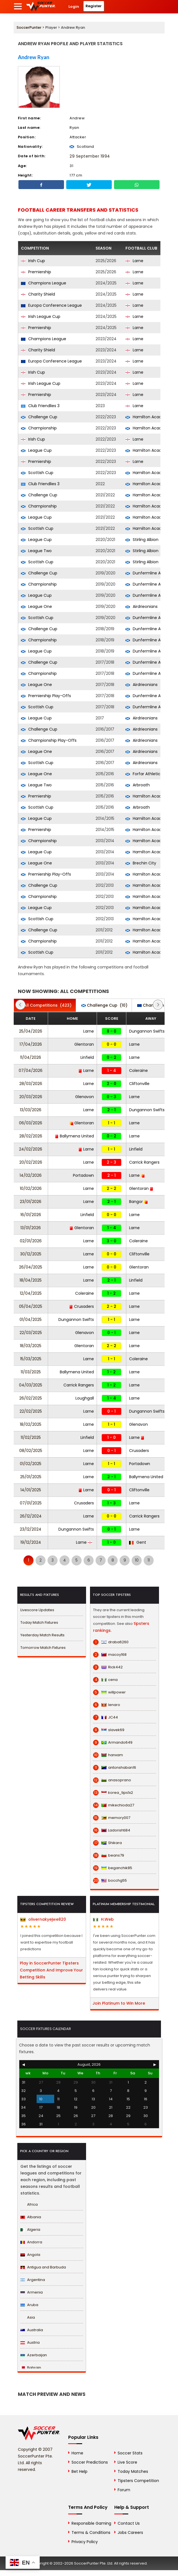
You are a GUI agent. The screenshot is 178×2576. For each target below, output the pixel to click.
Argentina (32, 2279)
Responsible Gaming (91, 2523)
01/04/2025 (31, 1319)
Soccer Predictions (90, 2462)
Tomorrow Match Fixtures (43, 1647)
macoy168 (110, 1654)
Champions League (43, 283)
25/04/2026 (30, 1031)
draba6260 (111, 1642)
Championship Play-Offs (49, 740)
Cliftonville (139, 1083)
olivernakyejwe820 (43, 1919)
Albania (30, 2217)
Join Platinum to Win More (118, 2003)
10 (137, 1560)
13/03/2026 (30, 1110)
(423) (45, 1005)
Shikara (107, 1843)
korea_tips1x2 (113, 1793)
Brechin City (140, 863)
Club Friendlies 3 (40, 406)
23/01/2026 (30, 1201)
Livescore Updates (37, 1610)
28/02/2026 (30, 1136)
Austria (30, 2342)
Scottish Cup (37, 472)
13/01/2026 (30, 1228)
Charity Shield (38, 294)
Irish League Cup (40, 316)
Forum (124, 2490)
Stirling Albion (141, 539)
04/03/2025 (30, 1385)
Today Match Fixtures (39, 1622)
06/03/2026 (30, 1123)
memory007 (111, 1818)
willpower (109, 1692)
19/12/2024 (30, 1542)
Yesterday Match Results (42, 1635)
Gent (137, 1542)
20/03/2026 (30, 1096)
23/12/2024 (30, 1529)
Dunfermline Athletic (149, 573)
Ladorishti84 (111, 1830)
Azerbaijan (33, 2355)
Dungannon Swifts (147, 1031)
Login (73, 6)
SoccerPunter (28, 27)
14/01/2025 (30, 1490)
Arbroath (137, 785)
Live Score (127, 2462)
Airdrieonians (141, 606)
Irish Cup (33, 261)
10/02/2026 (31, 1188)
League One (36, 606)
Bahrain (30, 2367)
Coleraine (138, 1070)
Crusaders (81, 1306)
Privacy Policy (85, 2541)
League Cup (36, 450)
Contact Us (129, 2523)
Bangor (138, 1201)
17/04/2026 (31, 1044)
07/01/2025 (31, 1503)
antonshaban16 (114, 1767)
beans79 (108, 1855)
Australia (31, 2330)
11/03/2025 (31, 1372)
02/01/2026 (31, 1241)
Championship (39, 428)
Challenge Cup (39, 417)
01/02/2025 (30, 1463)
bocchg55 (110, 1880)
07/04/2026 (30, 1070)
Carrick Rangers (144, 1162)
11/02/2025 (31, 1437)
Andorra (31, 2242)
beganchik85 (112, 1868)
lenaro (106, 1705)
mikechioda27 (113, 1805)
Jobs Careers (130, 2532)
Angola (30, 2254)
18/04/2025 (31, 1280)
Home (77, 2453)
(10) (104, 1005)
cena (105, 1680)
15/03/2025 (30, 1359)
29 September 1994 (90, 156)
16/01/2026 (30, 1214)
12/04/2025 (31, 1293)
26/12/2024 (31, 1516)
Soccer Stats (130, 2453)
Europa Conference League (51, 305)
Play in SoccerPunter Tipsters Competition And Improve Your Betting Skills (51, 1970)
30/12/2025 (30, 1254)
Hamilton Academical (150, 417)
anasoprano (112, 1780)
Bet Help (79, 2471)
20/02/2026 (30, 1162)
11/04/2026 (30, 1057)
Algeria (30, 2229)
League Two (36, 551)
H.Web (103, 1919)
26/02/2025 (30, 1398)
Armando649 (112, 1742)
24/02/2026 (30, 1149)
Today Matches (133, 2471)
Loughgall (84, 1398)
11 (149, 1560)
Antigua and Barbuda (43, 2267)
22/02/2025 (31, 1411)
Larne (134, 261)
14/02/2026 (31, 1175)
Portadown (83, 1175)
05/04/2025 (30, 1306)
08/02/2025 (30, 1450)
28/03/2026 (30, 1083)
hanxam (108, 1755)
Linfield (87, 1057)
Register (94, 6)
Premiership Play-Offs (46, 696)
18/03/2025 (30, 1346)
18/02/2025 (30, 1424)
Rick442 (108, 1667)
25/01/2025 (30, 1477)
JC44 (105, 1717)
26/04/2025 (30, 1267)
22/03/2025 (31, 1332)
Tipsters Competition (138, 2480)
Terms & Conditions (91, 2532)
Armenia (31, 2292)
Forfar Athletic (142, 774)
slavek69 (108, 1730)
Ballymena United (74, 1136)
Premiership (36, 272)
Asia (27, 2317)
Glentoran (84, 1044)
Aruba (29, 2304)
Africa (29, 2204)
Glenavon (84, 1096)
